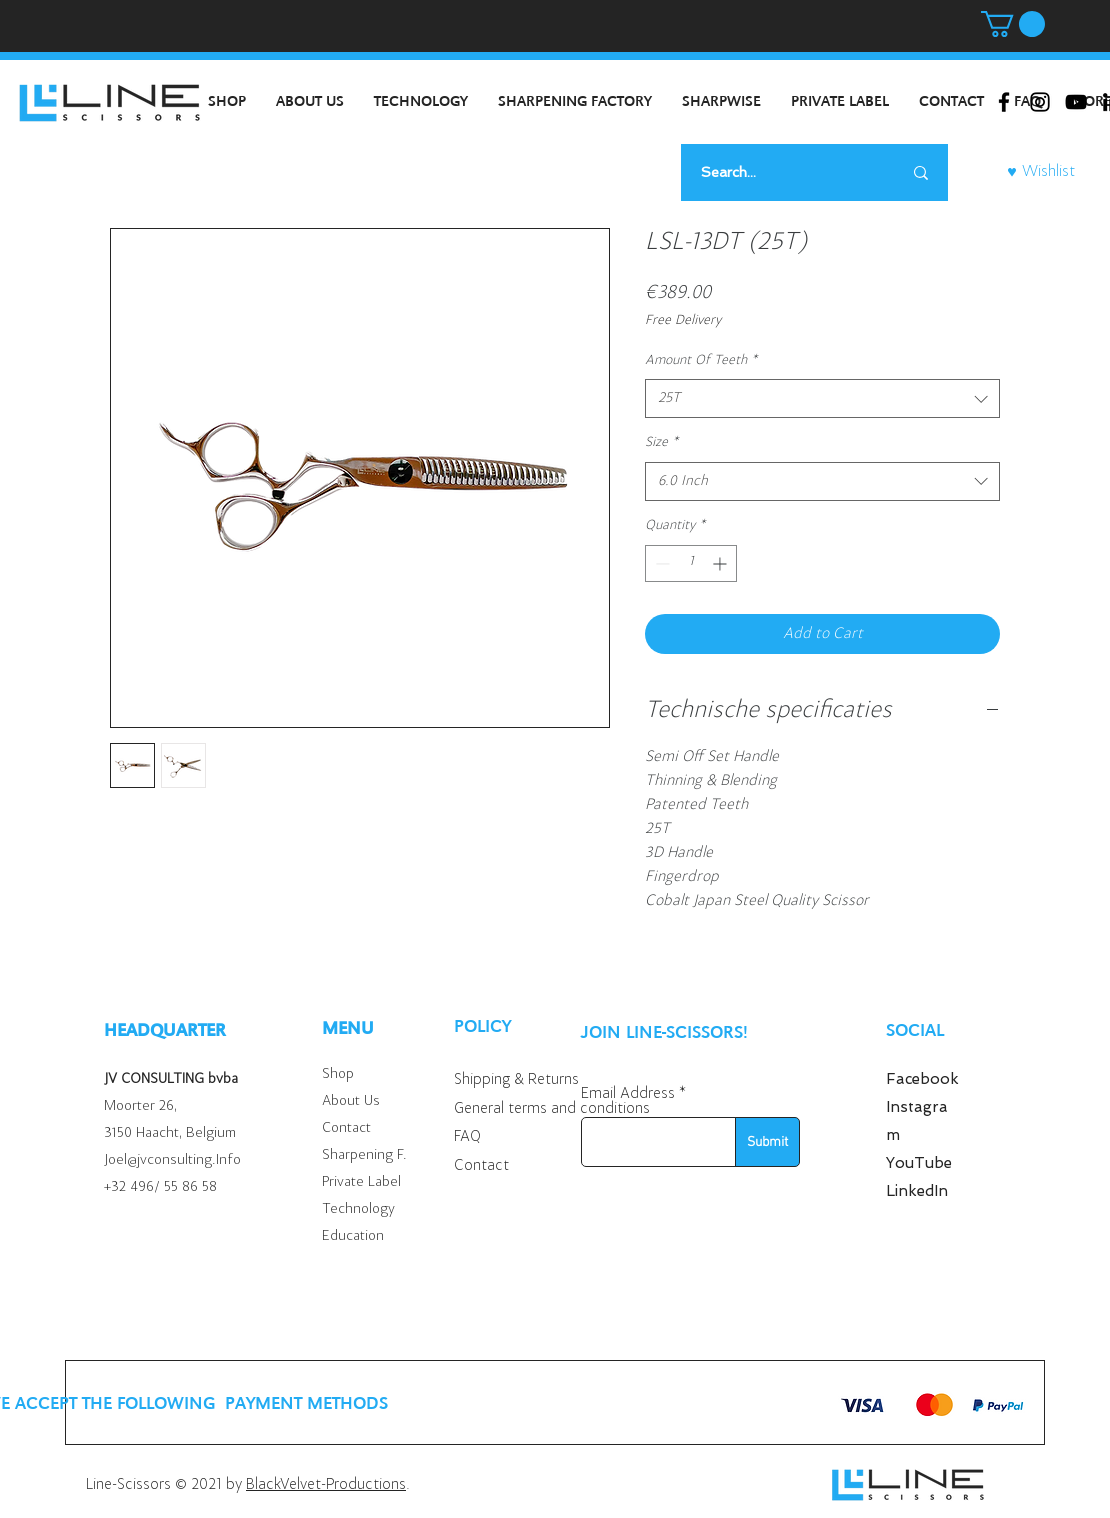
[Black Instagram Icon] (1040, 102)
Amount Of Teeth (701, 361)
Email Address (628, 1094)
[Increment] (721, 563)
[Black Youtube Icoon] (1076, 102)
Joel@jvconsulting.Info (172, 1160)
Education (353, 1236)
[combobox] (822, 398)
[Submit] (767, 1142)
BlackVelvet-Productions (326, 1485)
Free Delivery (683, 321)
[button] (1013, 24)
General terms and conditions (552, 1109)
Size (661, 443)
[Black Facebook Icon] (1004, 102)
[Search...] (776, 172)
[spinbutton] (691, 563)
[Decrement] (660, 563)
